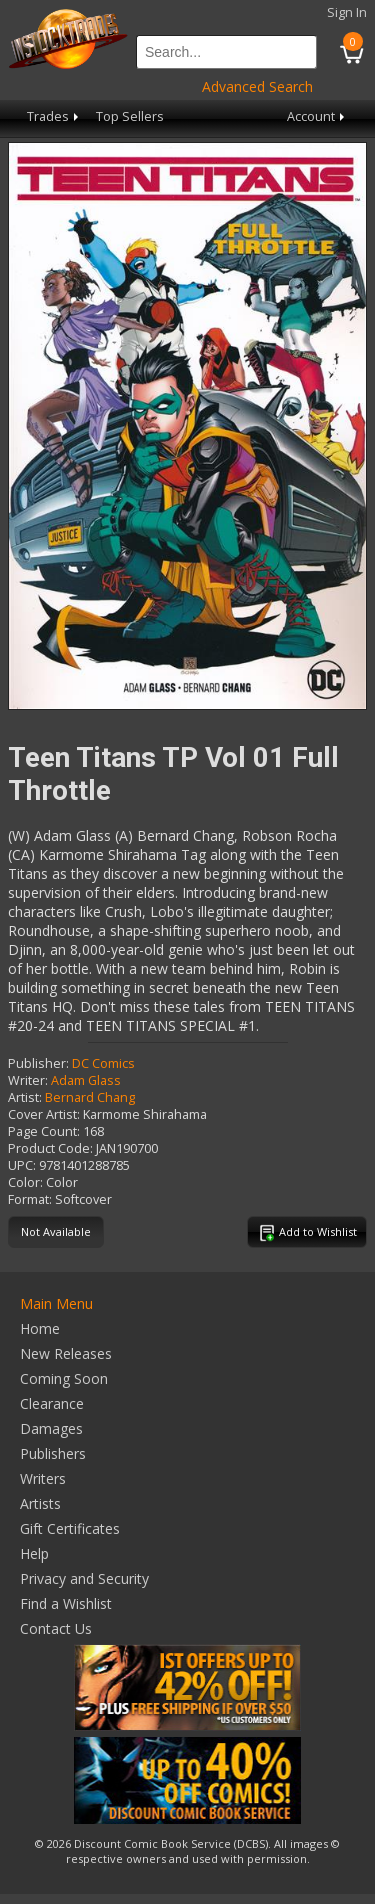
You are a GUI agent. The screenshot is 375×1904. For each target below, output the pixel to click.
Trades (54, 116)
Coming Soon (64, 1378)
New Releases (66, 1353)
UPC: (22, 1165)
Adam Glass (86, 1080)
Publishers (53, 1453)
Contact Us (56, 1628)
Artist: (25, 1097)
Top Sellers (130, 116)
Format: (30, 1199)
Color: (25, 1182)
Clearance (52, 1403)
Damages (51, 1428)
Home (40, 1328)
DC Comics (103, 1063)
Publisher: (38, 1063)
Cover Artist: (44, 1114)
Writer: (28, 1080)
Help (34, 1553)
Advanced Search (257, 86)
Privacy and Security (84, 1578)
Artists (40, 1503)
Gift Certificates (70, 1528)
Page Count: (44, 1131)
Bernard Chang (90, 1097)
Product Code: (50, 1148)
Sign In (347, 12)
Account (317, 116)
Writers (43, 1478)
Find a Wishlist (66, 1603)
